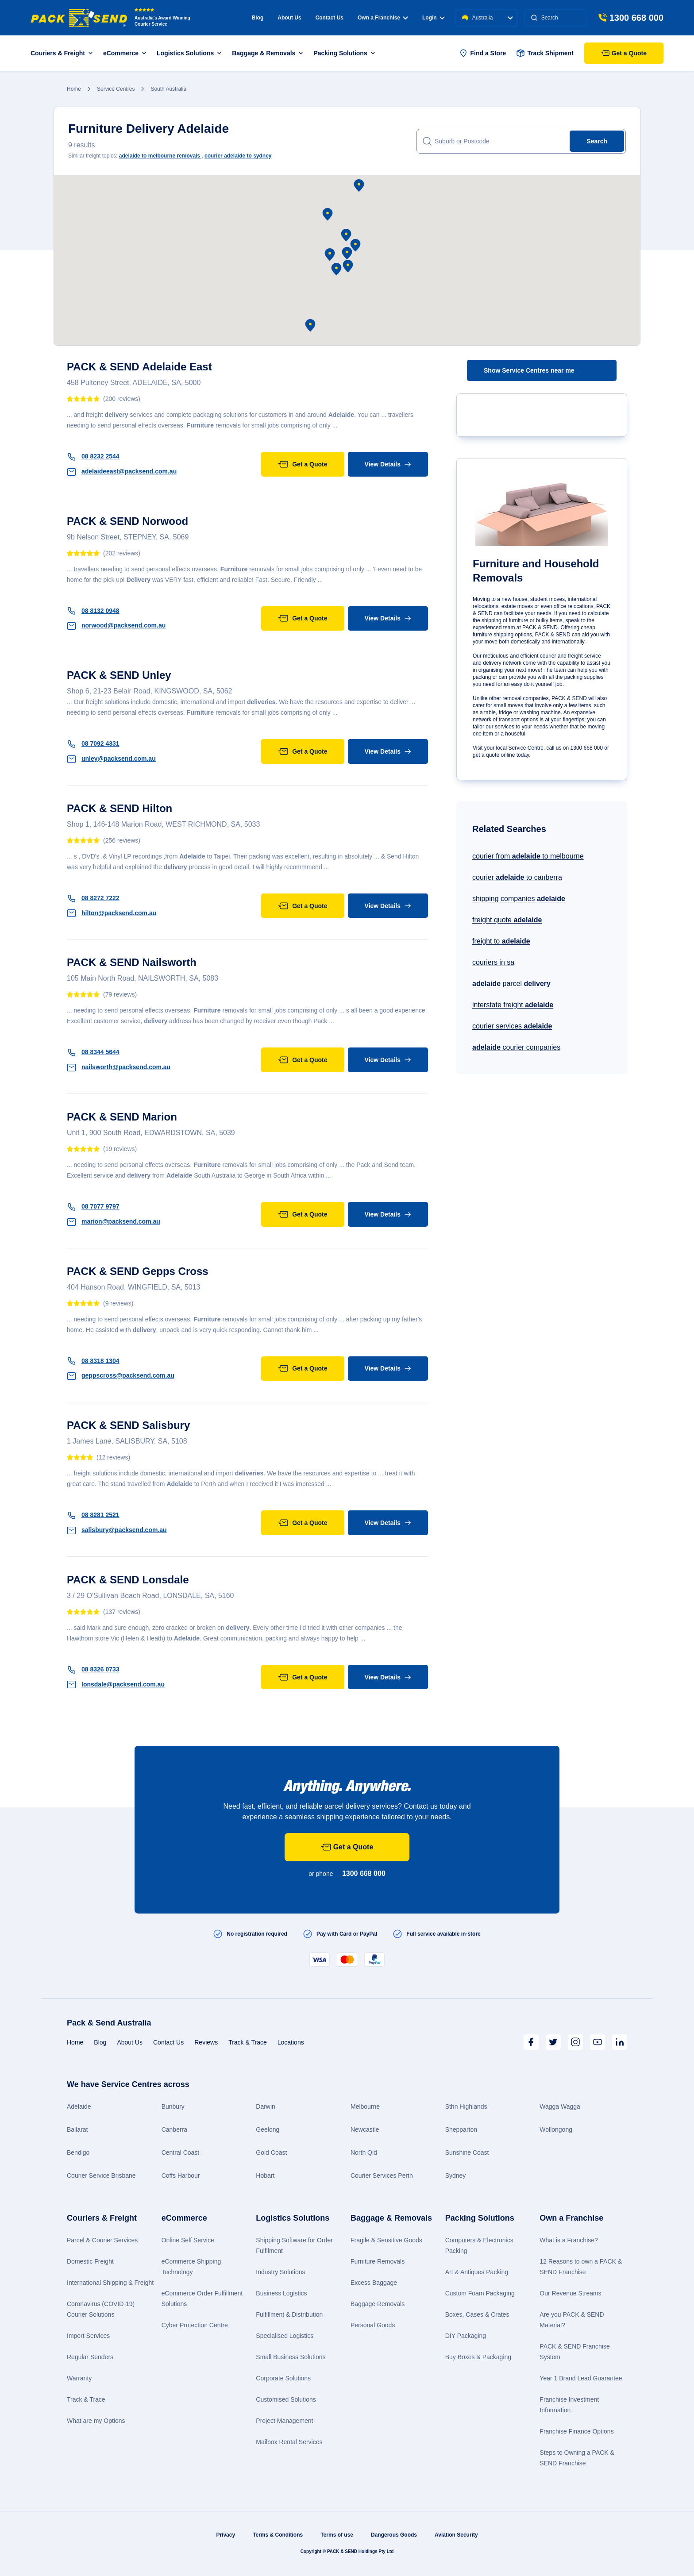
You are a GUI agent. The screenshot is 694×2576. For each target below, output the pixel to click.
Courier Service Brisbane (101, 2175)
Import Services (88, 2335)
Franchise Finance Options (576, 2431)
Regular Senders (90, 2356)
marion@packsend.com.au (113, 1221)
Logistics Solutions (292, 2218)
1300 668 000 (364, 1873)
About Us (289, 18)
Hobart (265, 2175)
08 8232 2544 (93, 456)
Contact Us (329, 18)
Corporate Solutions (283, 2378)
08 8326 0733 (93, 1669)
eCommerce (184, 2218)
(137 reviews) (121, 1611)
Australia (487, 17)
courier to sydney (237, 156)
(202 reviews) (121, 553)
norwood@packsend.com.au (116, 625)
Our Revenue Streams (570, 2293)
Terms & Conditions (278, 2535)
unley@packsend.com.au (111, 758)
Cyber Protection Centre (195, 2325)
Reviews (206, 2042)
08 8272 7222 (93, 897)
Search (596, 141)
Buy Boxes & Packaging (478, 2356)
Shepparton (461, 2129)
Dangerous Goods (394, 2535)
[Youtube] (597, 2042)
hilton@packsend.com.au (111, 912)
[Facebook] (531, 2042)
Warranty (79, 2378)
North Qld (364, 2152)
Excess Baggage (374, 2282)
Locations (291, 2042)
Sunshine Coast (467, 2152)
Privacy (225, 2535)
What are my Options (96, 2420)
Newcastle (365, 2129)
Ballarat (77, 2129)
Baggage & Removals (391, 2218)
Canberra (174, 2129)
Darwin (265, 2106)
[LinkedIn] (619, 2042)
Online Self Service (188, 2240)
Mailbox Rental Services (289, 2441)
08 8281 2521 (93, 1514)
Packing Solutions (479, 2218)
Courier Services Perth (382, 2175)
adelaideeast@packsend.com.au (122, 471)
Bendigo (78, 2152)
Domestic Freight (90, 2261)
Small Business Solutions (290, 2356)
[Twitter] (553, 2042)
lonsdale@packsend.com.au (116, 1684)
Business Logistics (281, 2293)
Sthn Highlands (466, 2106)
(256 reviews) (121, 840)
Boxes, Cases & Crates (477, 2314)
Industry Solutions (280, 2272)
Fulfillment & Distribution (289, 2314)
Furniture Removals (378, 2261)
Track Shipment (545, 53)
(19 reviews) (120, 1148)
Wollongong (556, 2129)
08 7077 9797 (93, 1206)
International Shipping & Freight (110, 2282)
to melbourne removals (160, 156)
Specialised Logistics (284, 2335)
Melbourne (365, 2106)
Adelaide (79, 2106)
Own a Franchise (571, 2218)
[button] (347, 253)
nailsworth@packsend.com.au (118, 1066)
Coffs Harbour (181, 2175)
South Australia (168, 89)
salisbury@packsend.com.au (117, 1529)
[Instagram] (575, 2042)
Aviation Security (456, 2535)
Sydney (455, 2175)
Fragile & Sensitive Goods (386, 2240)
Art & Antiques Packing (476, 2272)
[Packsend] (79, 18)
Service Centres (116, 89)
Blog (258, 18)
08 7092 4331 (93, 743)
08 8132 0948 (93, 610)
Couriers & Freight (102, 2218)
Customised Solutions (286, 2399)
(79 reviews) (120, 994)
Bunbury (173, 2106)
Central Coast (181, 2152)
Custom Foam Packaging (480, 2293)
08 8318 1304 (93, 1360)
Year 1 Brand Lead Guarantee (581, 2378)
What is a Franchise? (569, 2240)
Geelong (267, 2129)
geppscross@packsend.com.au (120, 1375)
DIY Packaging (465, 2335)
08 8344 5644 (93, 1051)
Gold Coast (271, 2152)
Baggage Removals (378, 2303)
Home (74, 89)
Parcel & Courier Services (102, 2240)
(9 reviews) (118, 1303)
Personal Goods (373, 2325)
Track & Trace (247, 2042)
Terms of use (336, 2535)
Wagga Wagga (560, 2106)
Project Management (284, 2420)
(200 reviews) (121, 398)
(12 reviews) (113, 1457)
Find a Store (482, 53)
